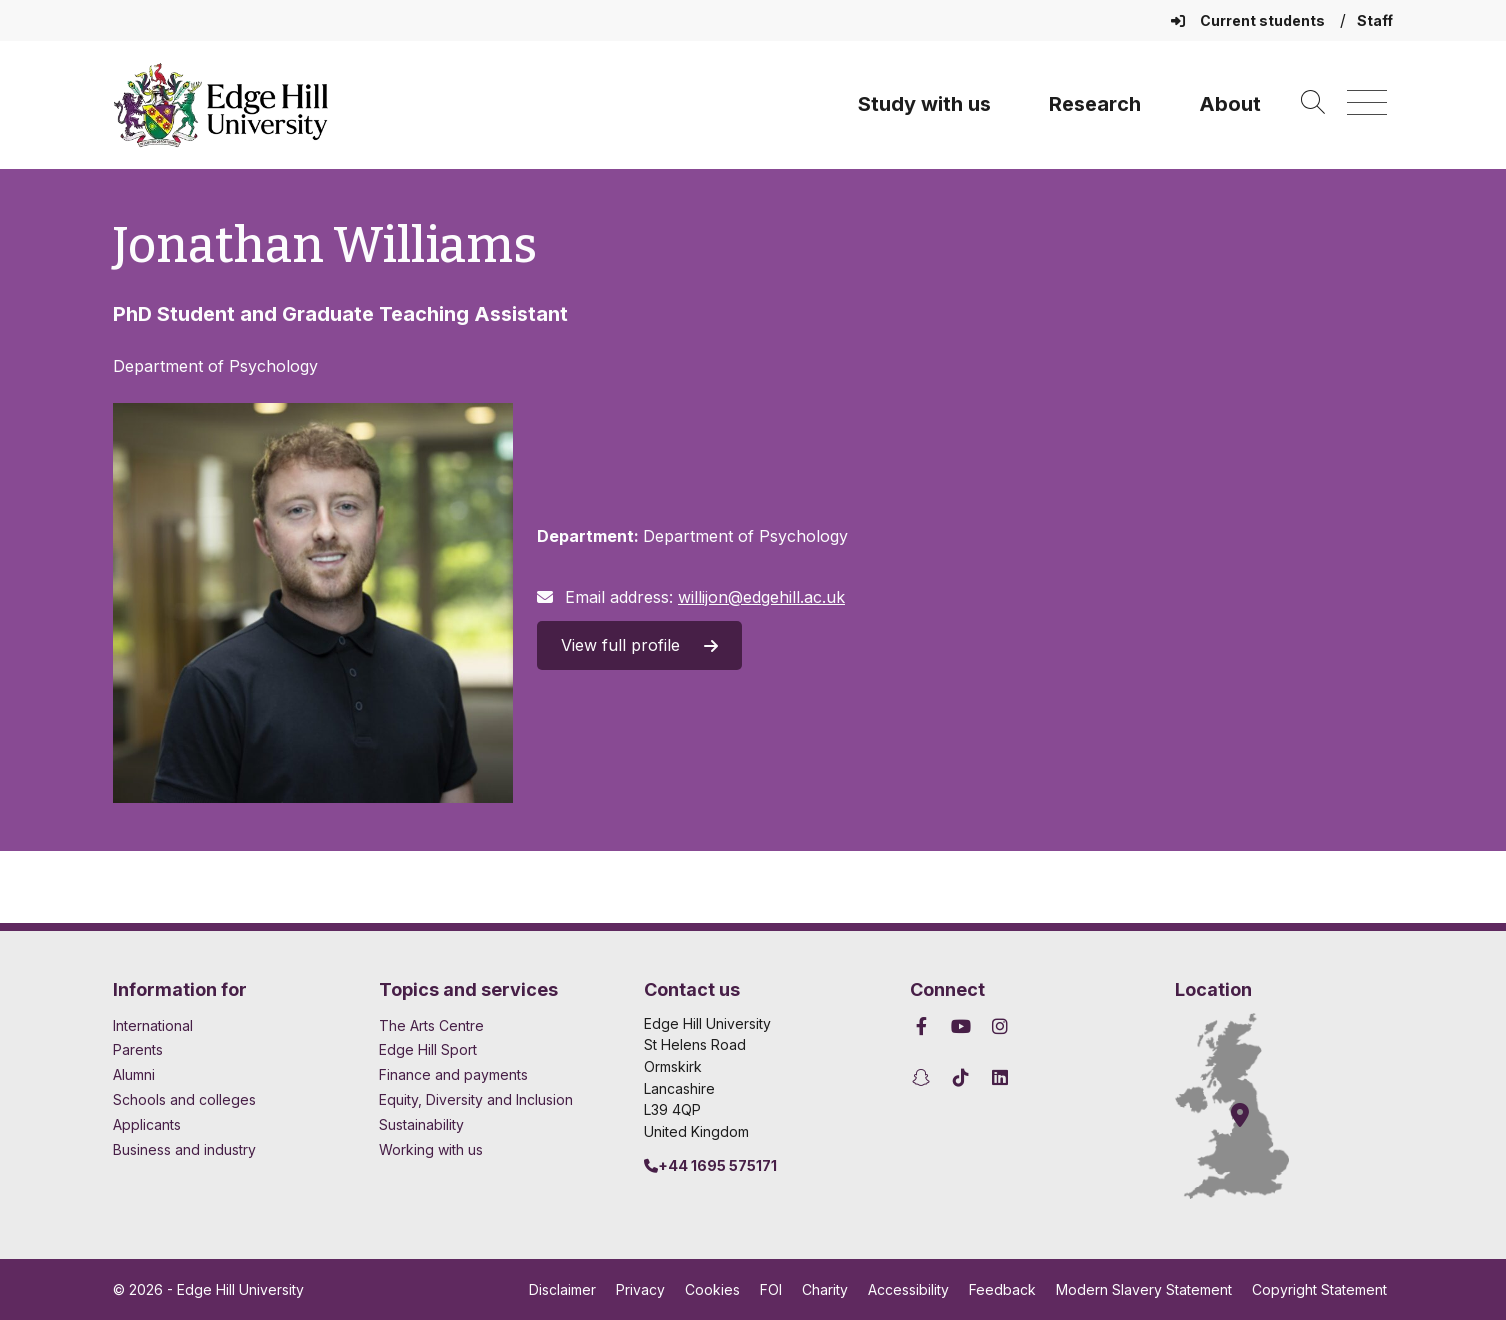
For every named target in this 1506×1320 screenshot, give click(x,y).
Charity (825, 1289)
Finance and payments (453, 1074)
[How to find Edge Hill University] (1250, 1106)
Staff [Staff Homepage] (1375, 20)
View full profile (639, 645)
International (153, 1025)
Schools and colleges (184, 1099)
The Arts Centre (431, 1025)
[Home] (221, 105)
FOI (771, 1289)
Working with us (431, 1149)
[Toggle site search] (1313, 103)
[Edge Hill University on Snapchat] (924, 1077)
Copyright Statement (1319, 1289)
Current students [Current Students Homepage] (1249, 20)
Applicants (147, 1124)
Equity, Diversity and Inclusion (476, 1099)
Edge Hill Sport (428, 1049)
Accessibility (908, 1289)
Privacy (640, 1289)
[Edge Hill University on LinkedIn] (1000, 1077)
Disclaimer (562, 1289)
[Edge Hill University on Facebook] (924, 1026)
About (1230, 104)
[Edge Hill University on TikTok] (960, 1077)
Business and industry (184, 1149)
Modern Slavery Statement (1144, 1289)
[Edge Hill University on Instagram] (1000, 1026)
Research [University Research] (1095, 104)
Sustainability (421, 1124)
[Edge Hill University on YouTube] (960, 1026)
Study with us (924, 104)
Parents (138, 1049)
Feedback (1002, 1289)
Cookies (712, 1289)
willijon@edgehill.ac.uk (761, 597)
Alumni (134, 1074)
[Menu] (1367, 103)
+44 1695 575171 (710, 1165)
